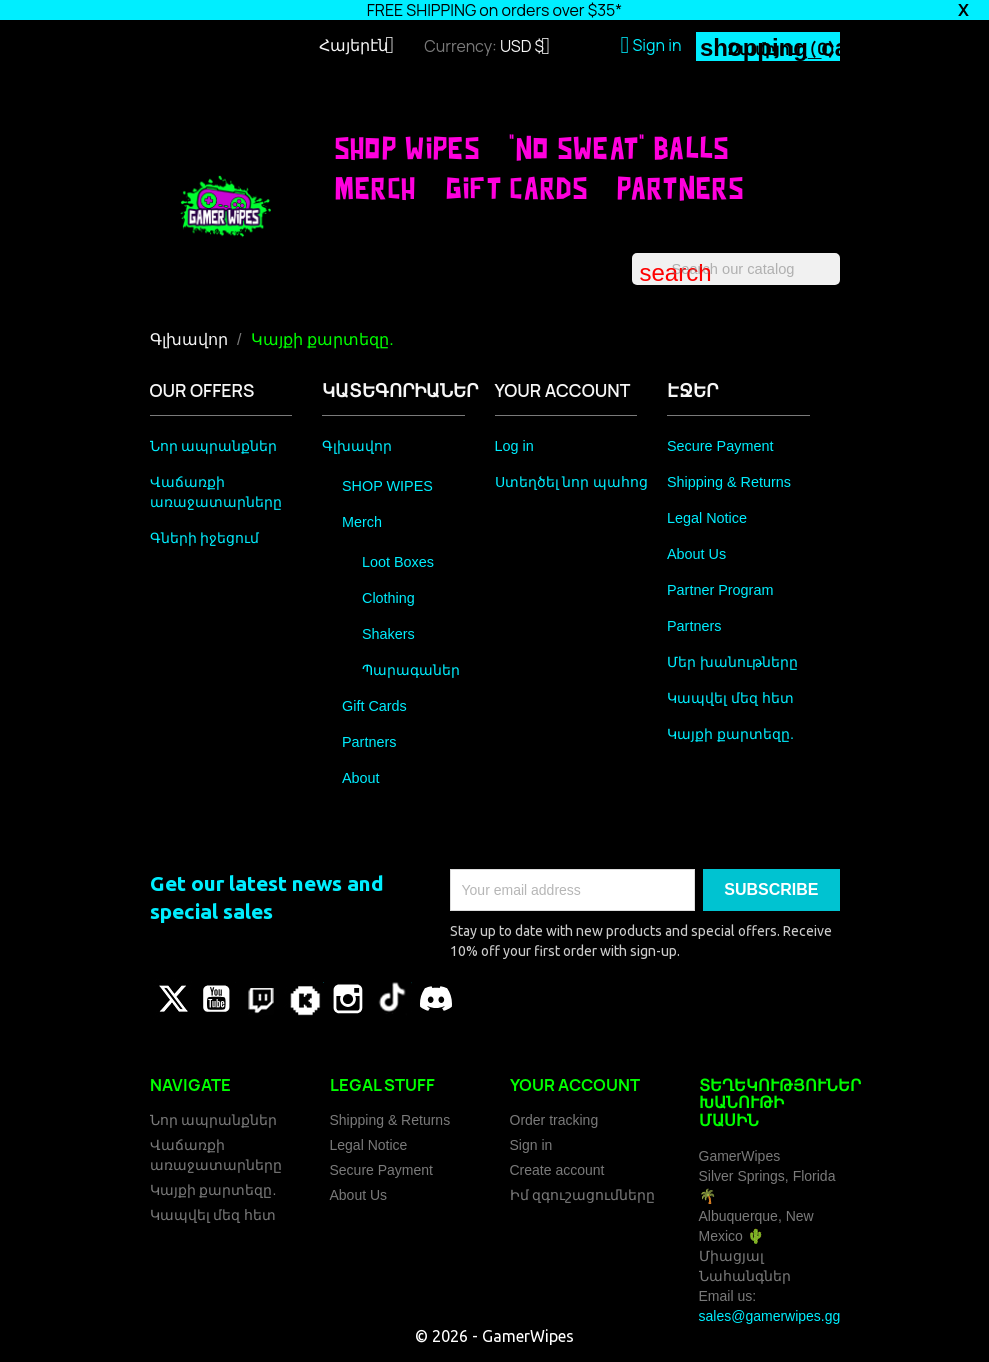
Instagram (348, 999)
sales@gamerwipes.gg (770, 1316)
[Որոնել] (736, 269)
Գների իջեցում (205, 538)
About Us (696, 554)
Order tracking (554, 1120)
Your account (575, 1085)
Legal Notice (707, 518)
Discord (436, 999)
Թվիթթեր (172, 999)
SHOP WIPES (407, 148)
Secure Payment (720, 446)
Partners (680, 188)
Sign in (531, 1145)
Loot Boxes (398, 562)
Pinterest (260, 999)
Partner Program (720, 590)
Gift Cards (517, 188)
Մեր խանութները (732, 662)
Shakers (388, 634)
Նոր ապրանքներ (214, 446)
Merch (376, 188)
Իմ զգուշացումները (583, 1195)
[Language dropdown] (364, 47)
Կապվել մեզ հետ (730, 698)
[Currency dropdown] (532, 48)
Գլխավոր (357, 446)
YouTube (216, 999)
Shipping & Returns (729, 482)
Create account (557, 1170)
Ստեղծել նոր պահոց (572, 482)
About (361, 778)
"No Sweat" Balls (619, 148)
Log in (514, 446)
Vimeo (304, 999)
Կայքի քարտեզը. (730, 734)
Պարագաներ (411, 670)
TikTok (392, 999)
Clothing (388, 598)
